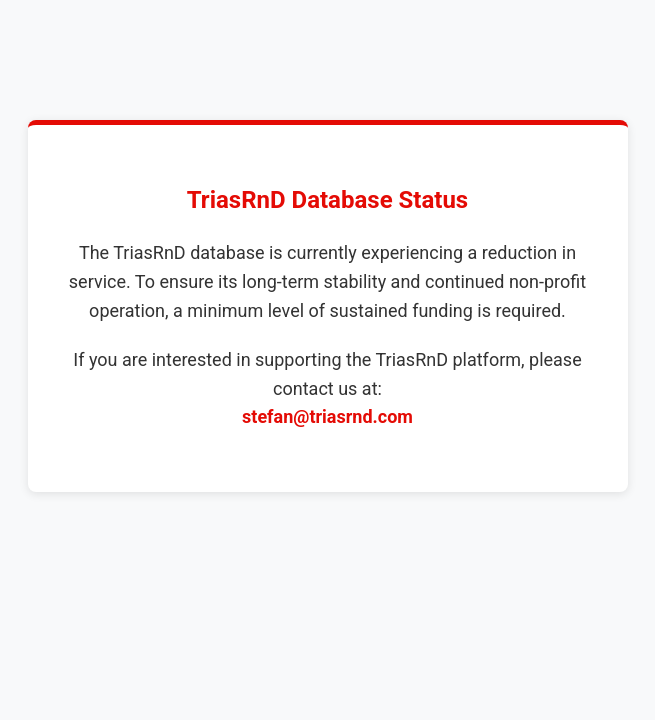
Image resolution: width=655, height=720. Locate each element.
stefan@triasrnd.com (327, 416)
